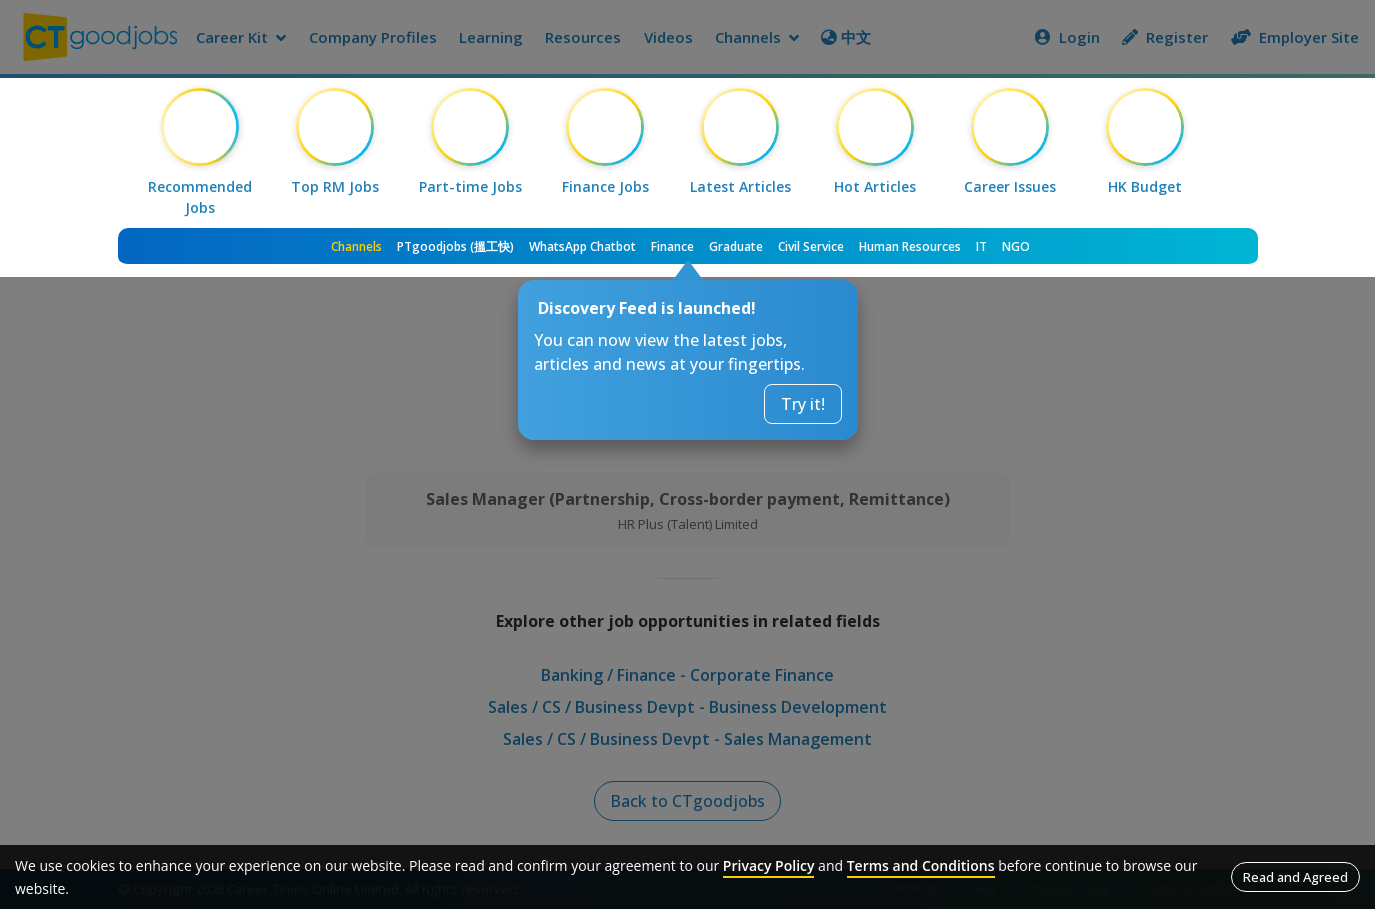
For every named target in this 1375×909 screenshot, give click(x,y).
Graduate (736, 246)
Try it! (803, 404)
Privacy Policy (769, 865)
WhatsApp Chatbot (582, 246)
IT (981, 246)
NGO (1016, 246)
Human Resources (910, 246)
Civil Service (811, 246)
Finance (672, 246)
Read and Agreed (1295, 877)
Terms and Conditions (921, 865)
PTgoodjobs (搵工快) (455, 246)
